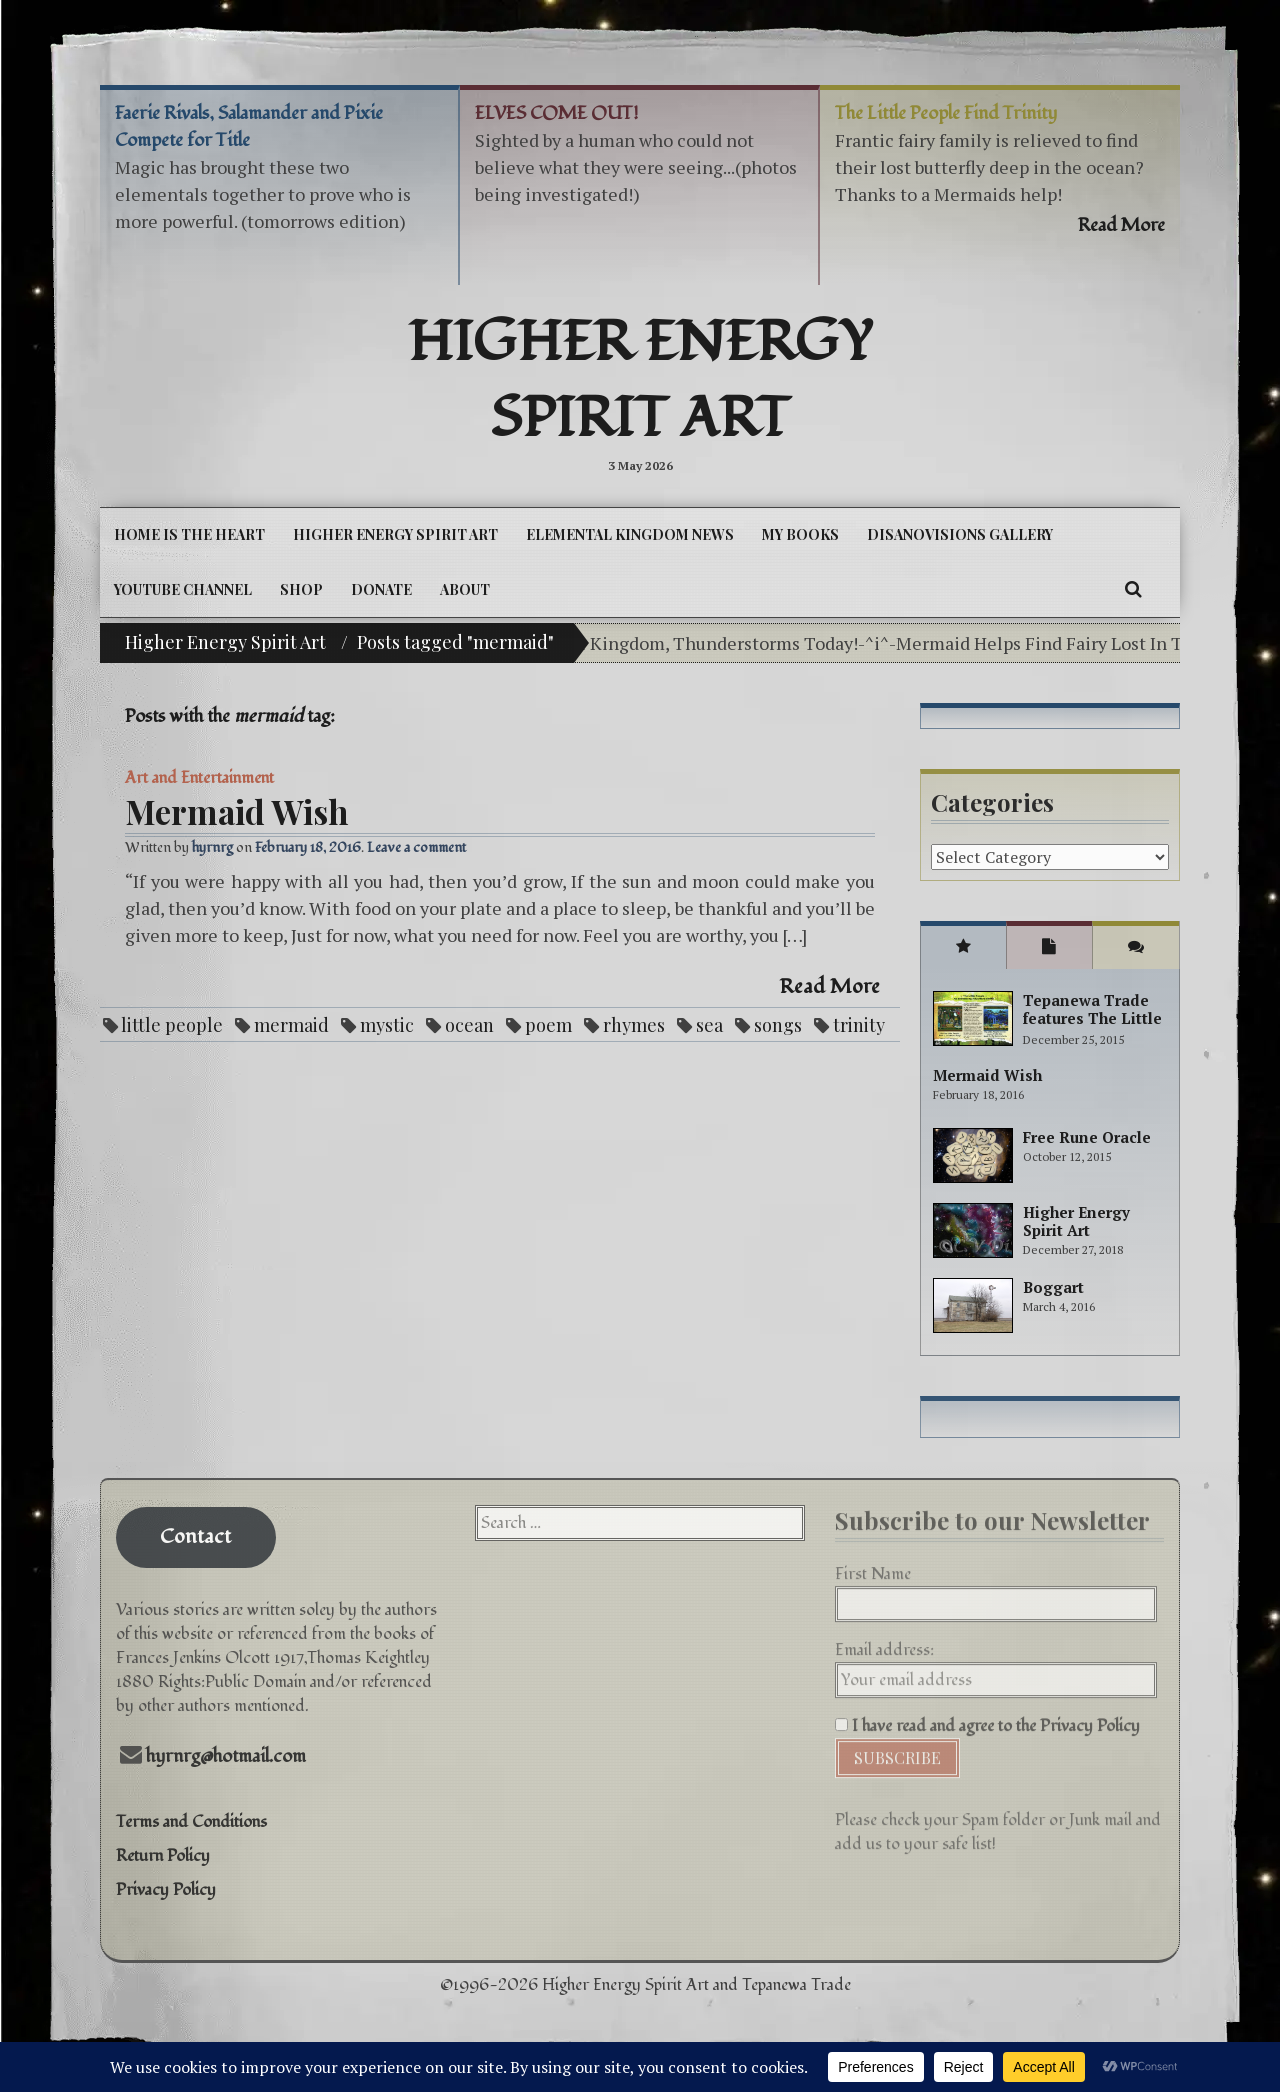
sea (709, 1025)
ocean (469, 1025)
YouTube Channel (183, 589)
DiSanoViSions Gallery (960, 534)
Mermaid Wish (236, 811)
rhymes (634, 1025)
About (465, 589)
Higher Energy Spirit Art (640, 381)
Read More (830, 987)
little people (172, 1025)
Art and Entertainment (199, 778)
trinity (859, 1025)
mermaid (291, 1025)
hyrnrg (212, 847)
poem (548, 1025)
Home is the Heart (189, 534)
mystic (387, 1025)
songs (778, 1025)
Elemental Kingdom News (630, 534)
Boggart (1053, 1287)
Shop (301, 589)
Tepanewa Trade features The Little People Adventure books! (1092, 1027)
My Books (800, 534)
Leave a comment (416, 847)
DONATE (381, 589)
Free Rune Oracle (1087, 1137)
